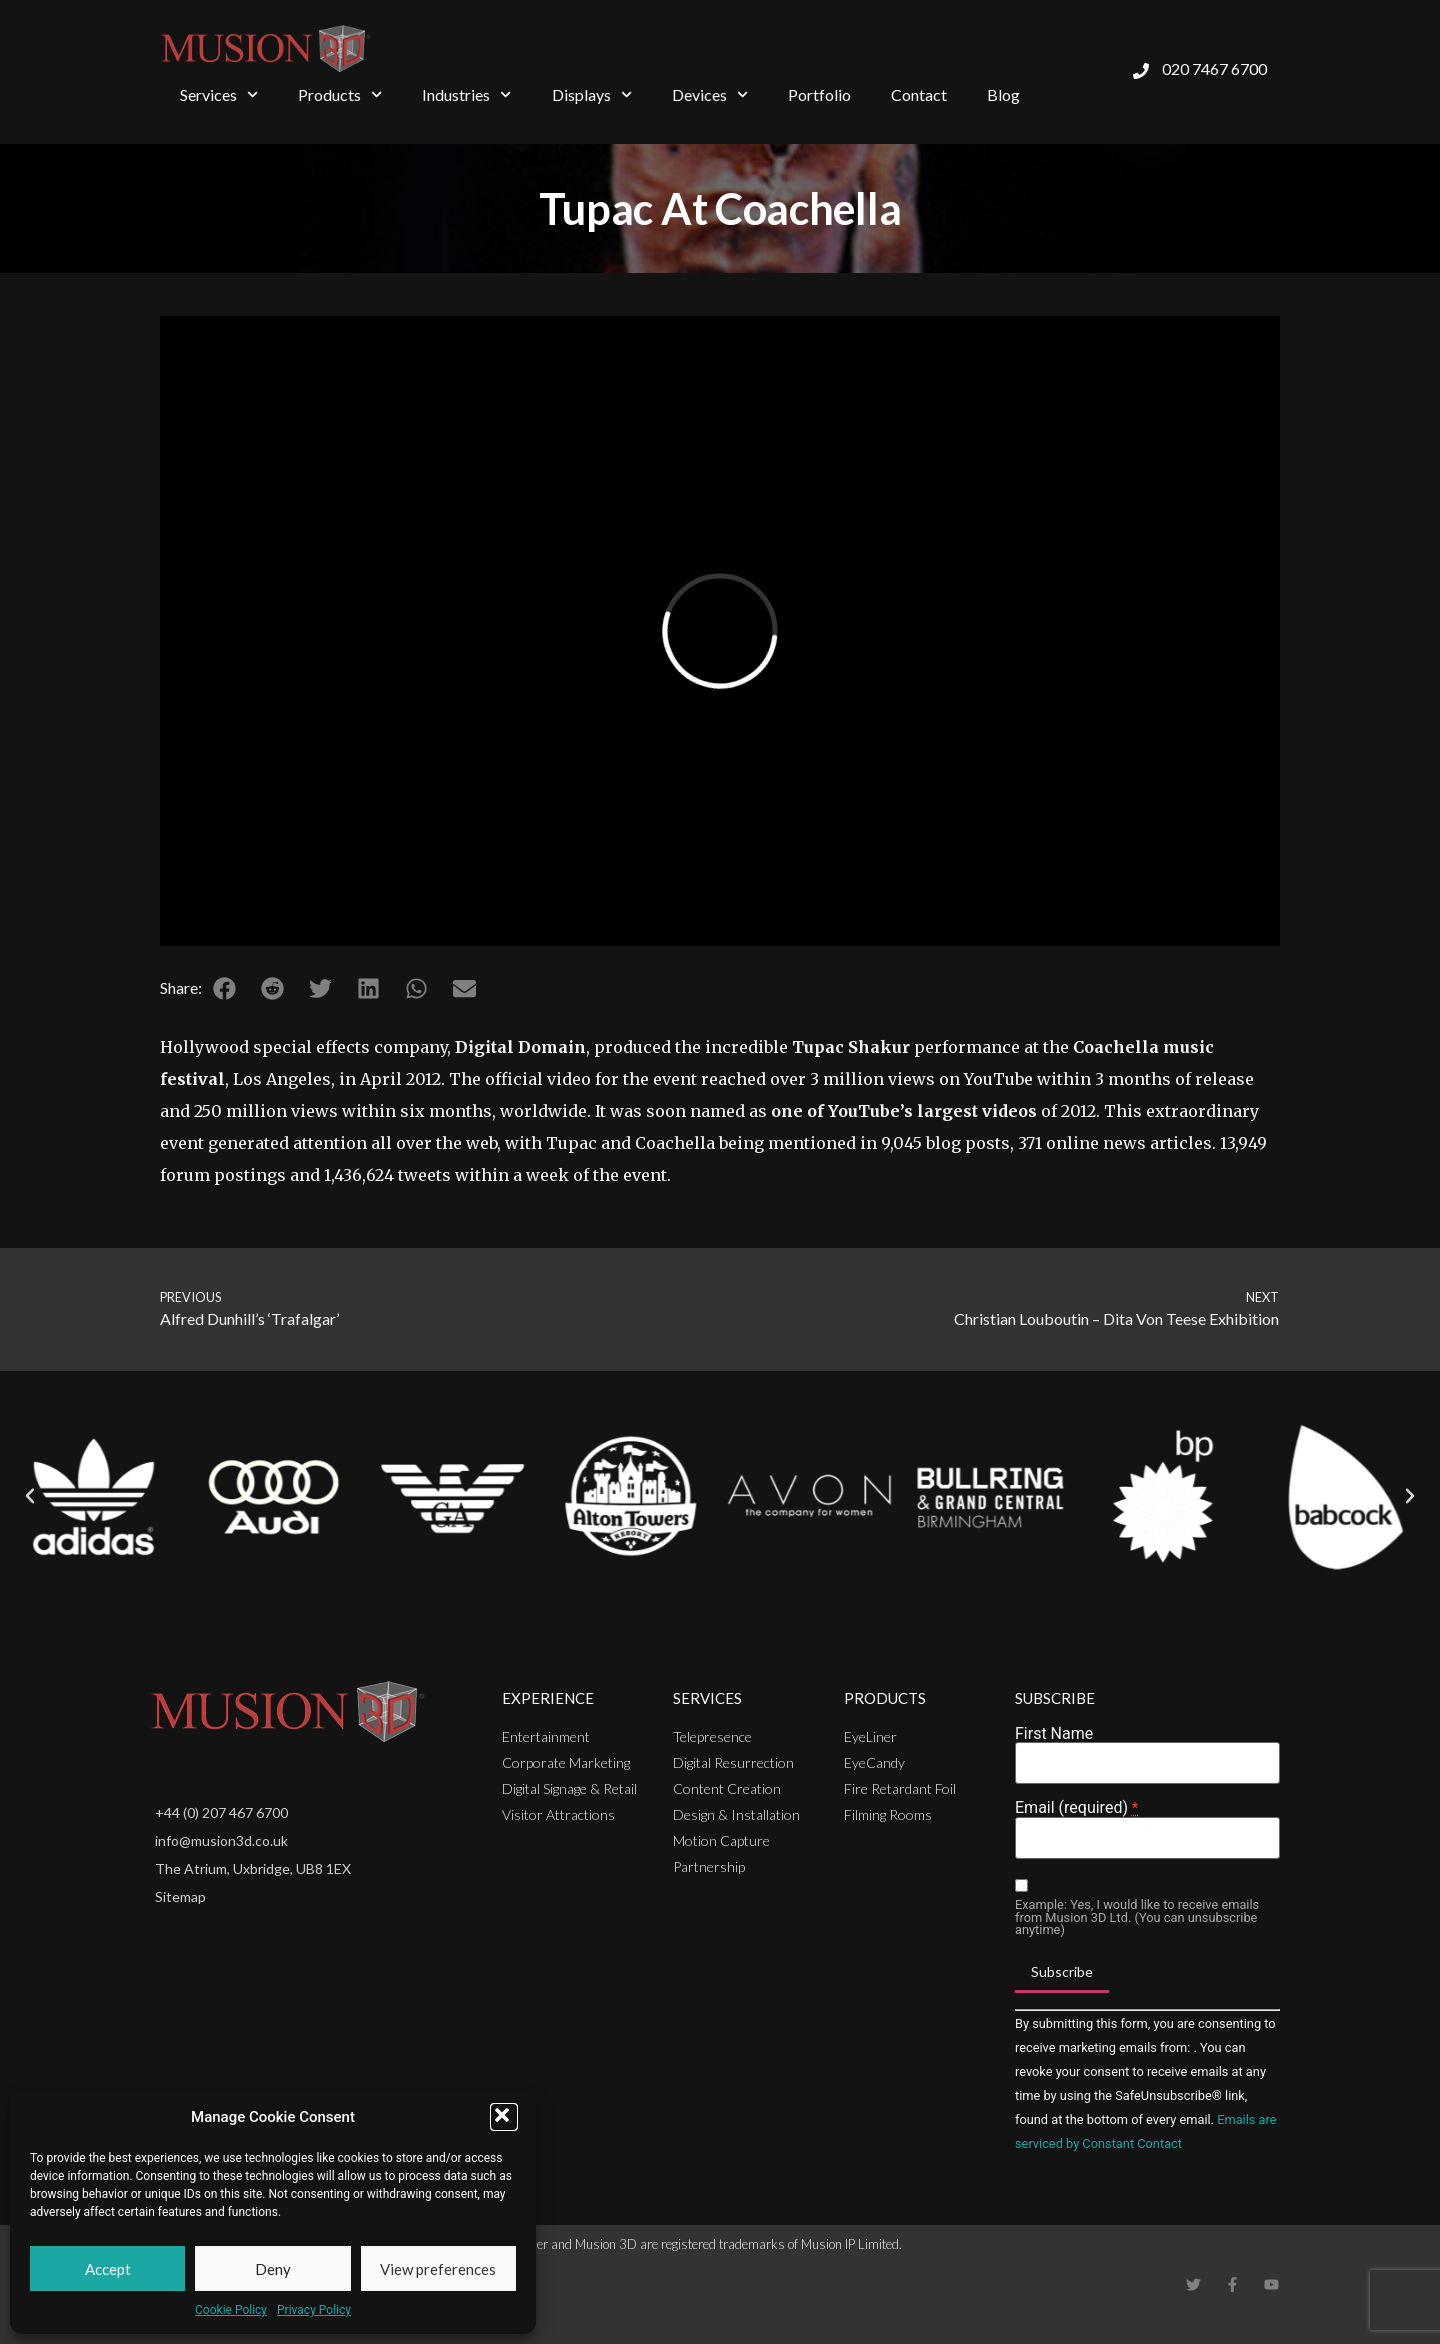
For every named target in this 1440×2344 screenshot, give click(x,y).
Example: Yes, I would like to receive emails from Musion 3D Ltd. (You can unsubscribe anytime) (1137, 1918)
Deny (273, 2269)
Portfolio (819, 94)
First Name (1054, 1734)
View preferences (438, 2269)
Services (219, 94)
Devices (710, 94)
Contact (919, 94)
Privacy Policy (314, 2310)
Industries (466, 94)
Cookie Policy (231, 2310)
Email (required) (1076, 1808)
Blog (1003, 94)
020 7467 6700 (1214, 68)
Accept (108, 2269)
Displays (592, 94)
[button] (504, 2117)
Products (340, 94)
